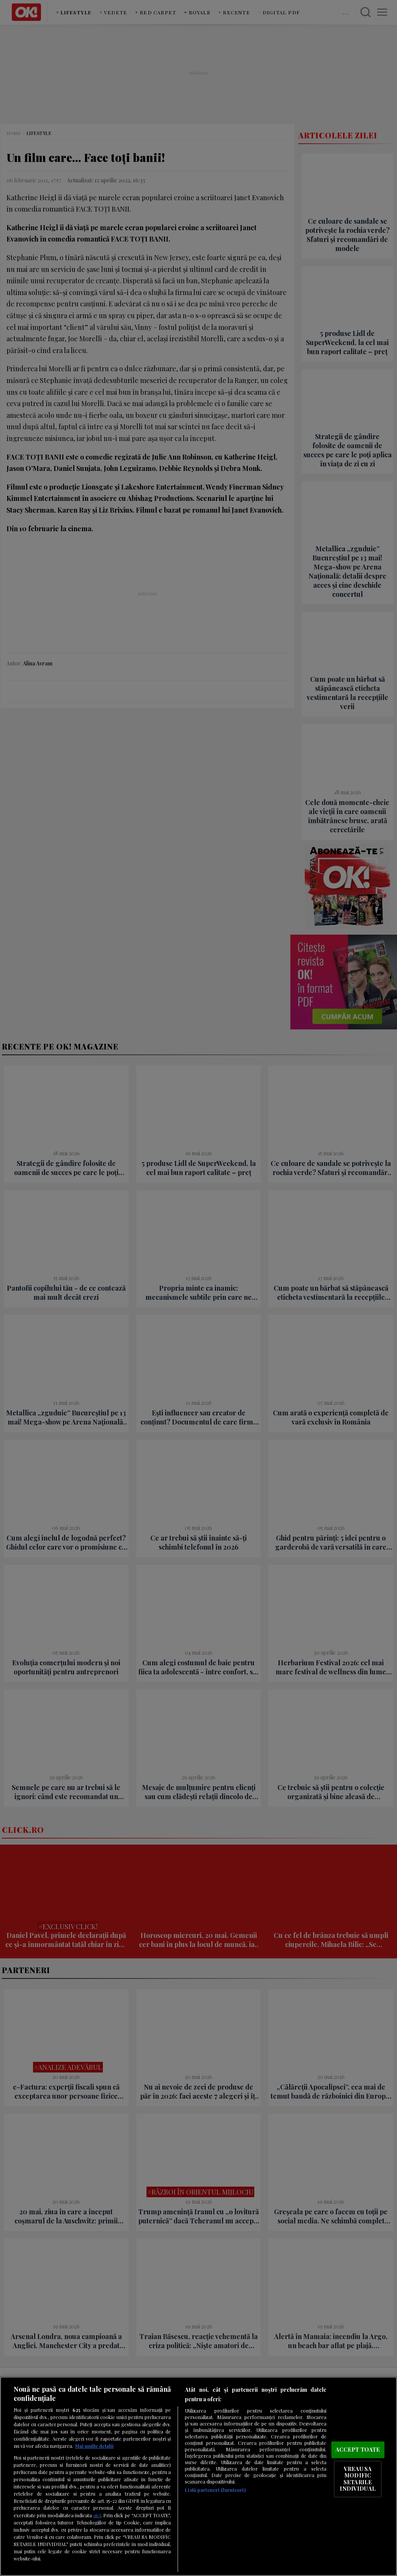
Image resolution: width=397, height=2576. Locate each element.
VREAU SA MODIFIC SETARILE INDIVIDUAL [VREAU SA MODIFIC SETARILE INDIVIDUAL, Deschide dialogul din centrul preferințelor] (357, 2479)
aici (97, 2515)
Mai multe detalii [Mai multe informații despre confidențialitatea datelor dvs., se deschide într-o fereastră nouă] (94, 2446)
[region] (198, 2476)
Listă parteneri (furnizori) (215, 2490)
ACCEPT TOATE (358, 2449)
